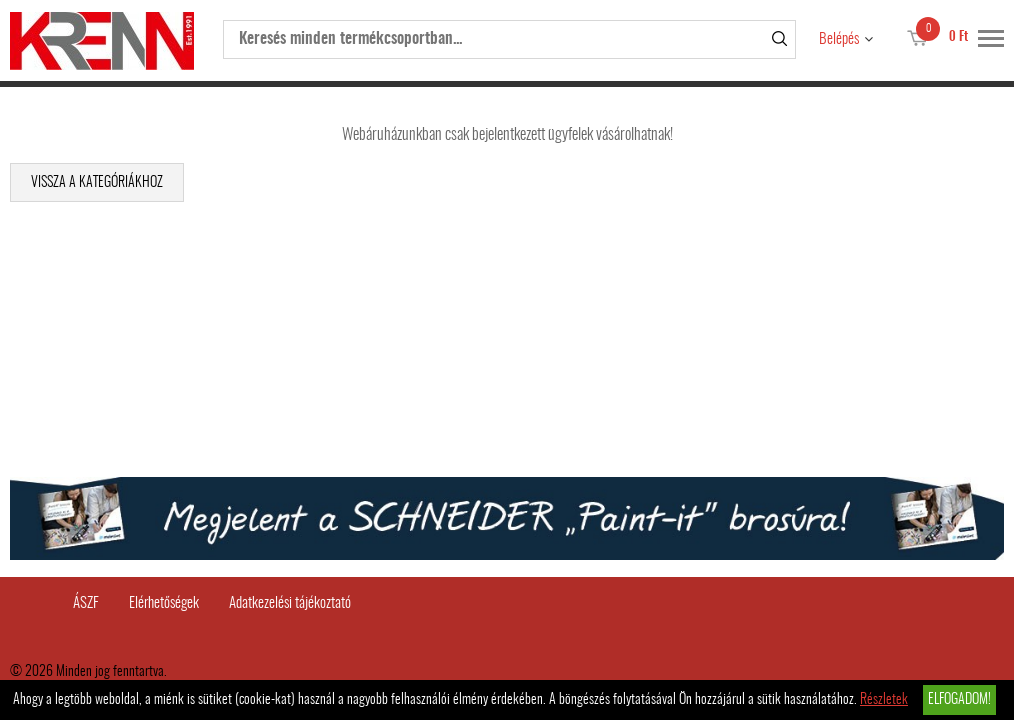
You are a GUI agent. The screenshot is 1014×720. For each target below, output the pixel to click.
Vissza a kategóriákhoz (97, 183)
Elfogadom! (959, 700)
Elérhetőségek (164, 603)
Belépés (839, 39)
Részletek (884, 700)
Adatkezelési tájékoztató (290, 603)
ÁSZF (86, 603)
